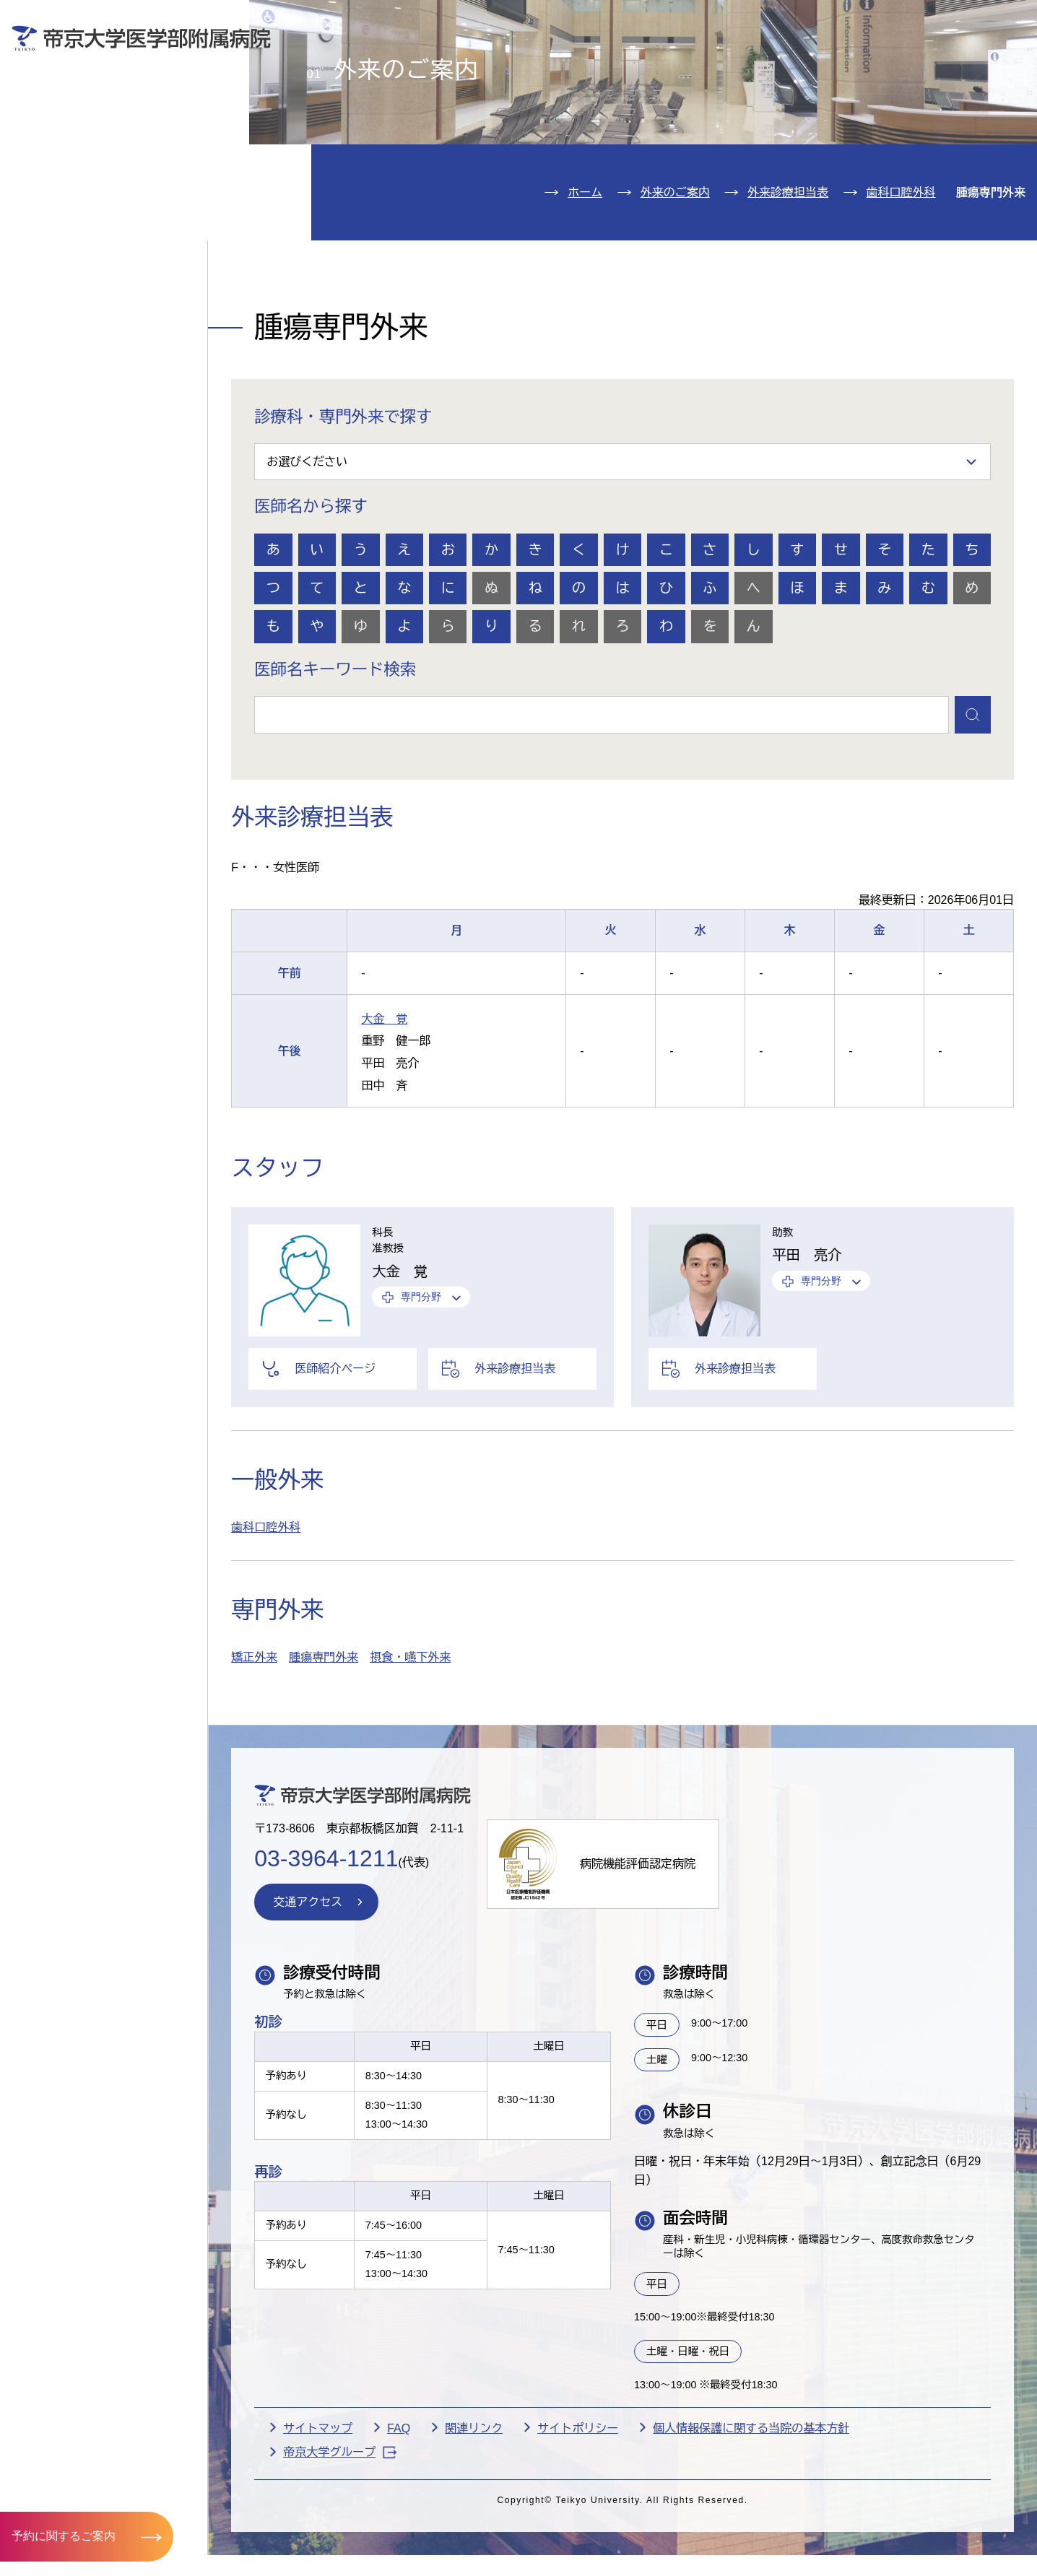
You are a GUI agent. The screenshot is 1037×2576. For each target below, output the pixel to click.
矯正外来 (254, 1741)
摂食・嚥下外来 (410, 1741)
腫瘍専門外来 (323, 1741)
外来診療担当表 (787, 275)
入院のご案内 (77, 141)
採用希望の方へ (928, 62)
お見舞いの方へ (575, 62)
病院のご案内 (77, 228)
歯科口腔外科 (901, 275)
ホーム (585, 275)
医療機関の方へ (751, 62)
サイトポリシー (577, 2511)
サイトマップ (317, 2511)
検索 (1004, 20)
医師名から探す (311, 590)
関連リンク (474, 2511)
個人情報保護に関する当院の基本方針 (751, 2511)
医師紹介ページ (335, 1451)
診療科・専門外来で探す (343, 500)
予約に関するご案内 (64, 2536)
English (922, 20)
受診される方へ (399, 62)
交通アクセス (77, 273)
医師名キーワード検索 (335, 753)
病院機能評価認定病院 (637, 1947)
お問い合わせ (816, 20)
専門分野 (421, 1379)
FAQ (398, 2511)
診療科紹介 (69, 184)
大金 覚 (384, 1102)
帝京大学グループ (339, 2535)
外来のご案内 (77, 97)
